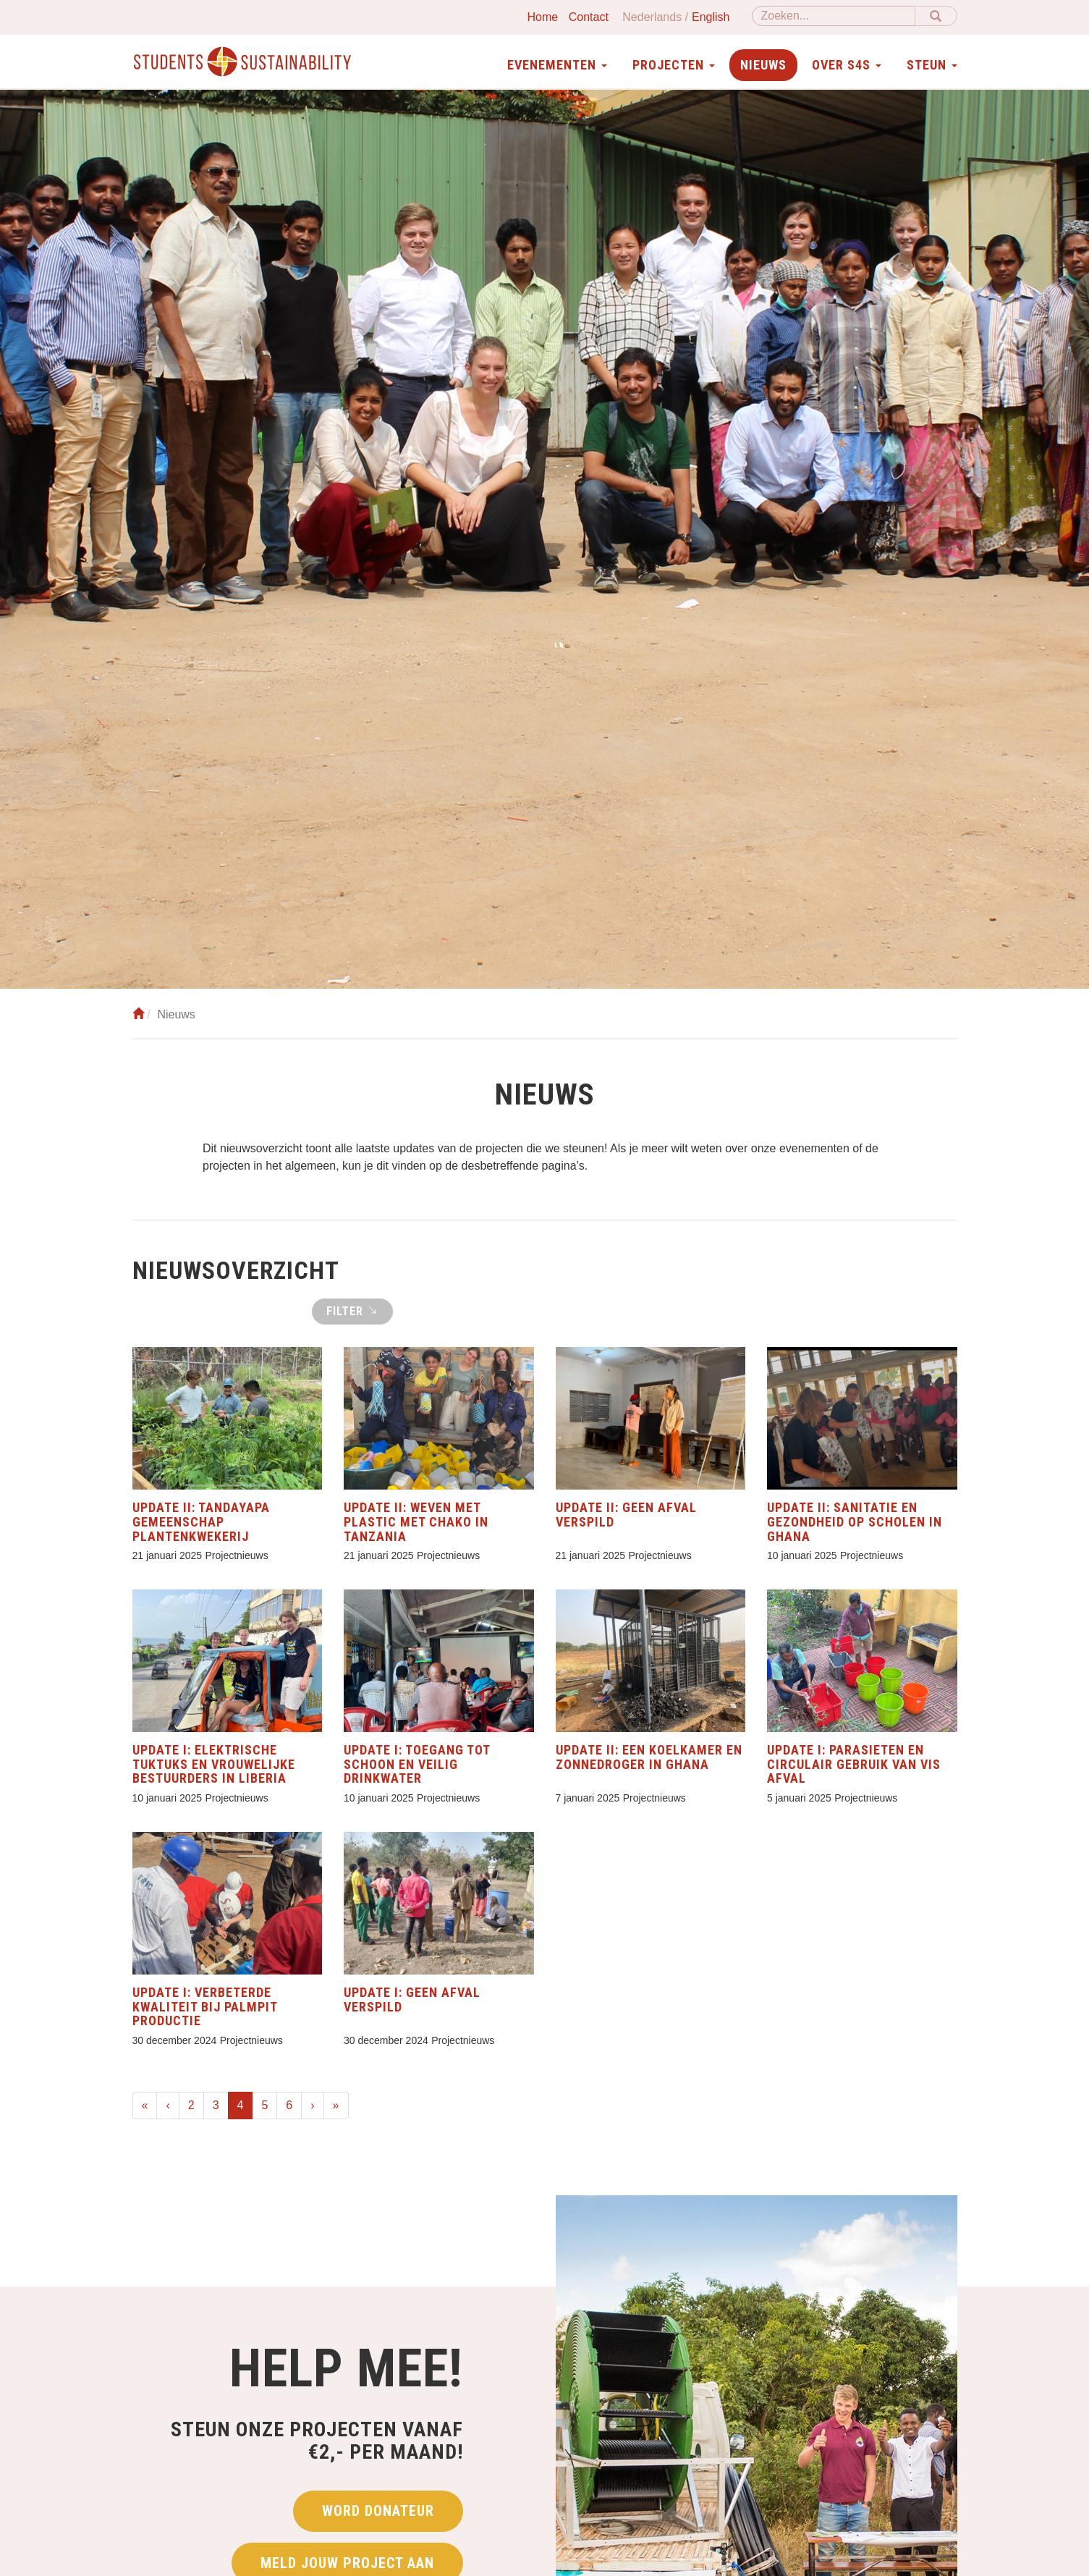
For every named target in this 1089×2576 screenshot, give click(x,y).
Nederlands (652, 17)
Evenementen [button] (557, 64)
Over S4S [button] (846, 64)
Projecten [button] (673, 64)
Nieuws (763, 64)
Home (543, 17)
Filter (352, 1311)
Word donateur (378, 2514)
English (710, 17)
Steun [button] (932, 64)
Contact (589, 17)
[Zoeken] (833, 16)
